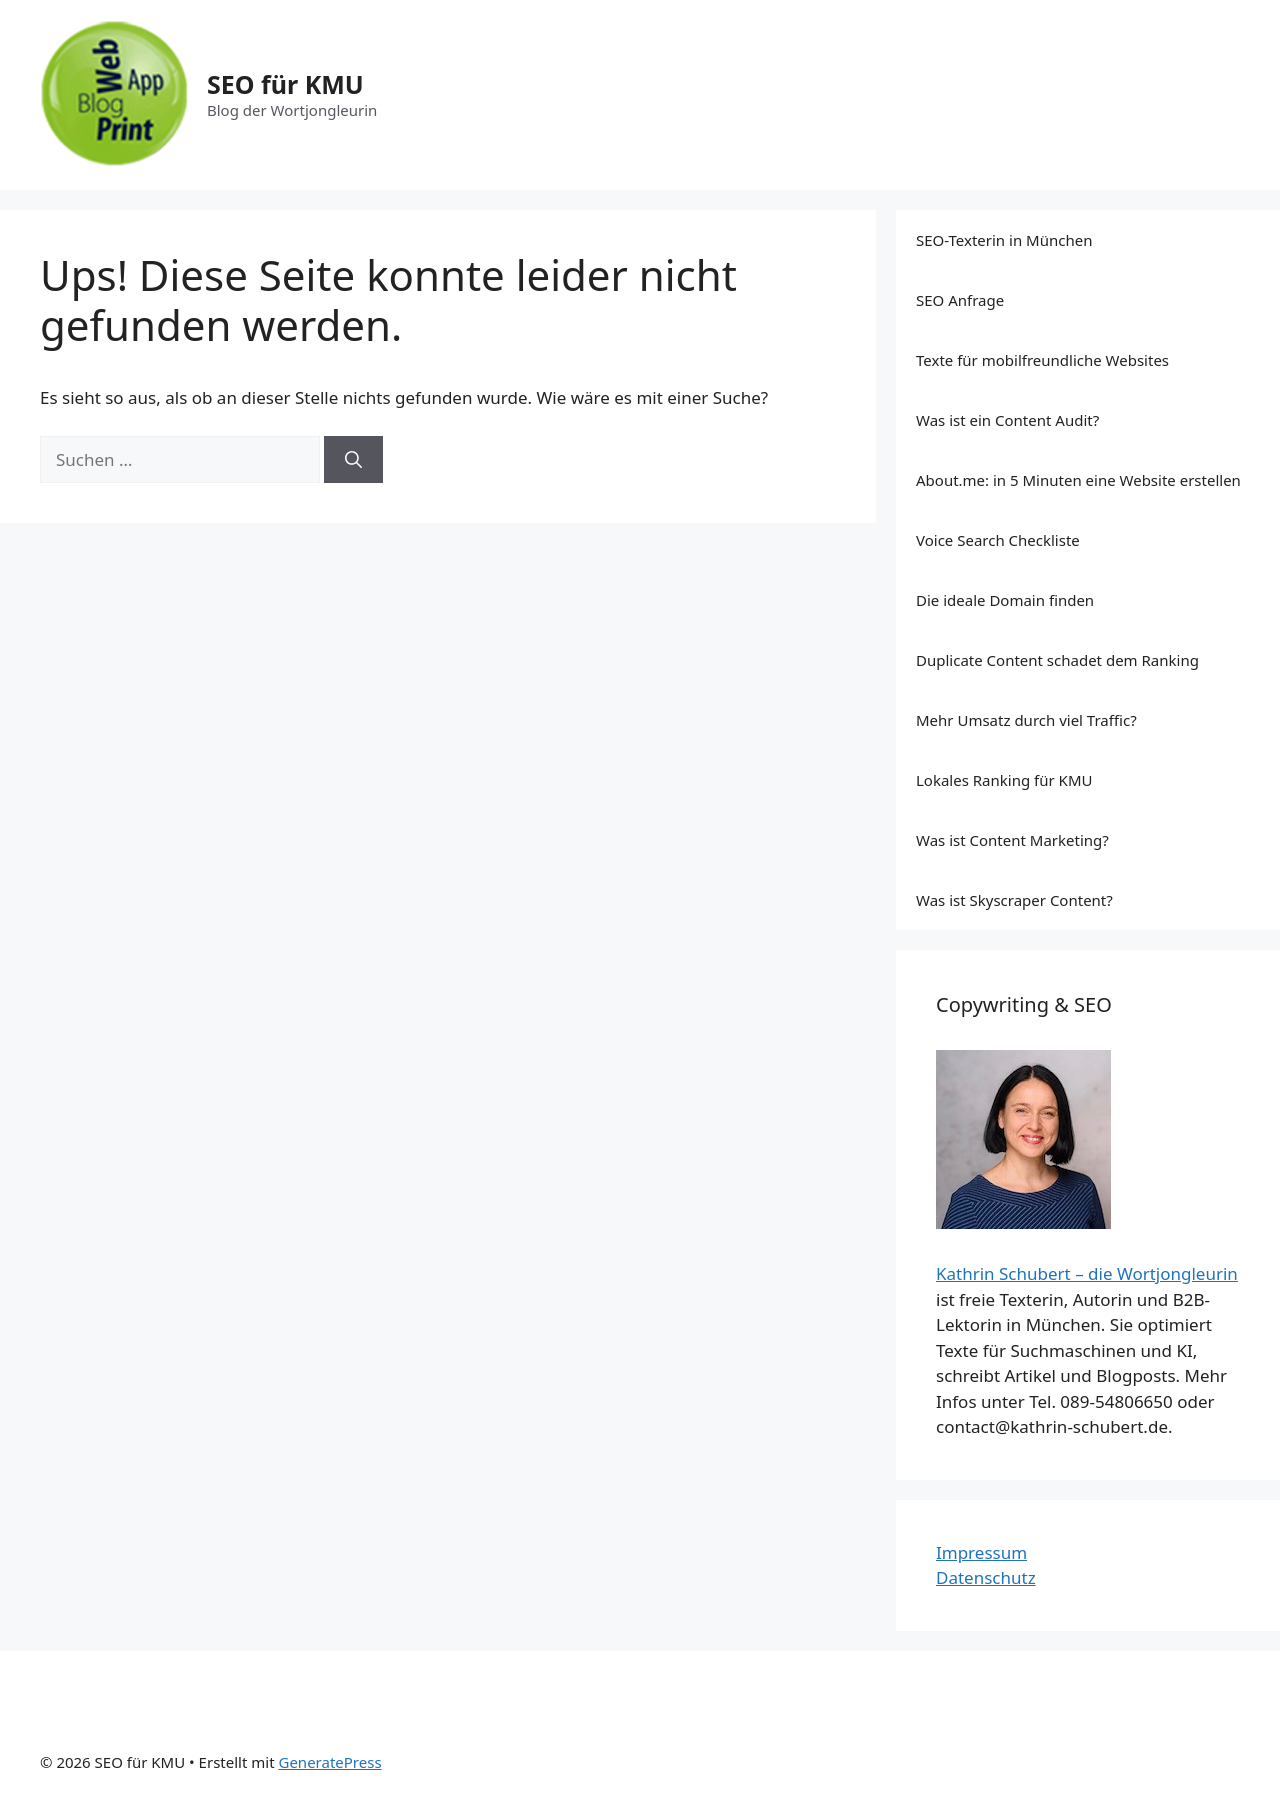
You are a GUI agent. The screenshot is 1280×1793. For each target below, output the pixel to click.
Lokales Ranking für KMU (1004, 780)
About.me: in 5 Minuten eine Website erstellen (1078, 480)
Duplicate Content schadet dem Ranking (1057, 660)
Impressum (981, 1552)
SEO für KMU (285, 84)
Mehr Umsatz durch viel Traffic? (1026, 720)
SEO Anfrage (960, 300)
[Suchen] (353, 460)
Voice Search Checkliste (998, 540)
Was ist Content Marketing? (1012, 840)
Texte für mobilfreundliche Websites (1042, 360)
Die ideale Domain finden (1005, 600)
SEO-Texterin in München (1004, 240)
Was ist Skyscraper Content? (1014, 900)
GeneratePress (329, 1762)
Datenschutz (986, 1577)
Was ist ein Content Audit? (1007, 420)
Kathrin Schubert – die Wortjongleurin (1087, 1273)
